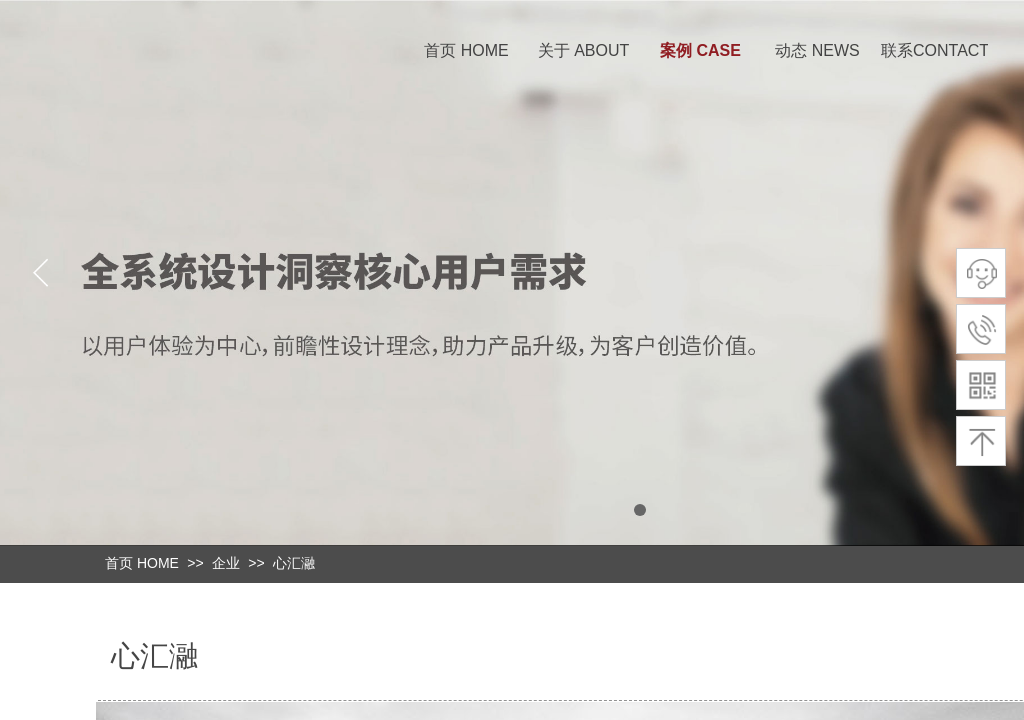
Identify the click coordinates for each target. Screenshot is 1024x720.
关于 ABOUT (584, 50)
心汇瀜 (294, 563)
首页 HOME (466, 50)
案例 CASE (700, 50)
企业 (226, 563)
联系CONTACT (934, 50)
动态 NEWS (817, 50)
